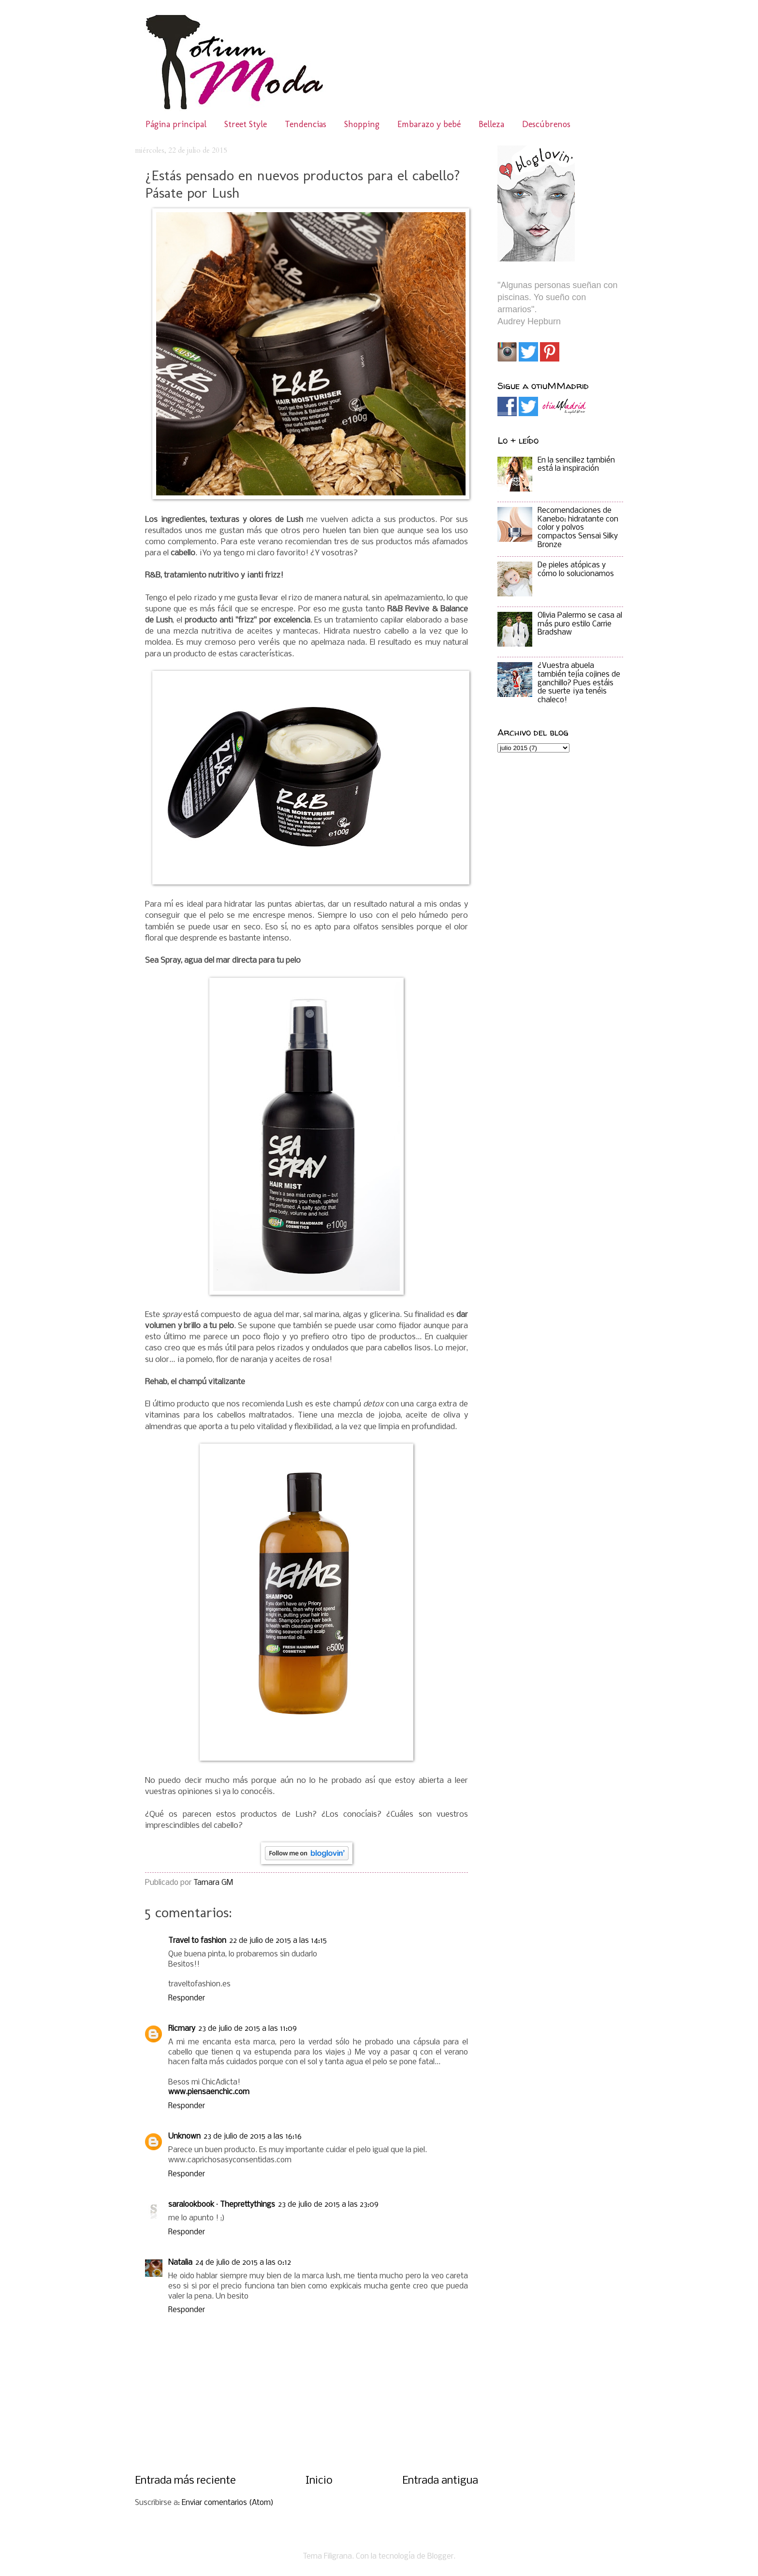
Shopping (361, 124)
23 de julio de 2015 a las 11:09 (247, 2029)
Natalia (180, 2263)
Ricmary (181, 2029)
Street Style (245, 124)
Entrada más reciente (185, 2481)
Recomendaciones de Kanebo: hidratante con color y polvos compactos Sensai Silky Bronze (578, 528)
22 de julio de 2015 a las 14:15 (278, 1941)
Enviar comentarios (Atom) (228, 2503)
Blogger (440, 2557)
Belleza (491, 124)
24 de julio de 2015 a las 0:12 (243, 2263)
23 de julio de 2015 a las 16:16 (253, 2137)
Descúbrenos (546, 124)
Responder (186, 1998)
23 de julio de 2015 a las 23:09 (328, 2205)
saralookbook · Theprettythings (221, 2205)
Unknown (184, 2137)
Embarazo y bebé (429, 124)
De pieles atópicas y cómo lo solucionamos (576, 570)
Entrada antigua (440, 2481)
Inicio (319, 2481)
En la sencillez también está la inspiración (576, 465)
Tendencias (305, 124)
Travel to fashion (197, 1941)
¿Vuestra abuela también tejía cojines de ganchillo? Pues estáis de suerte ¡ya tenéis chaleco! (579, 683)
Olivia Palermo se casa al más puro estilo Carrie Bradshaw (580, 624)
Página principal (176, 124)
